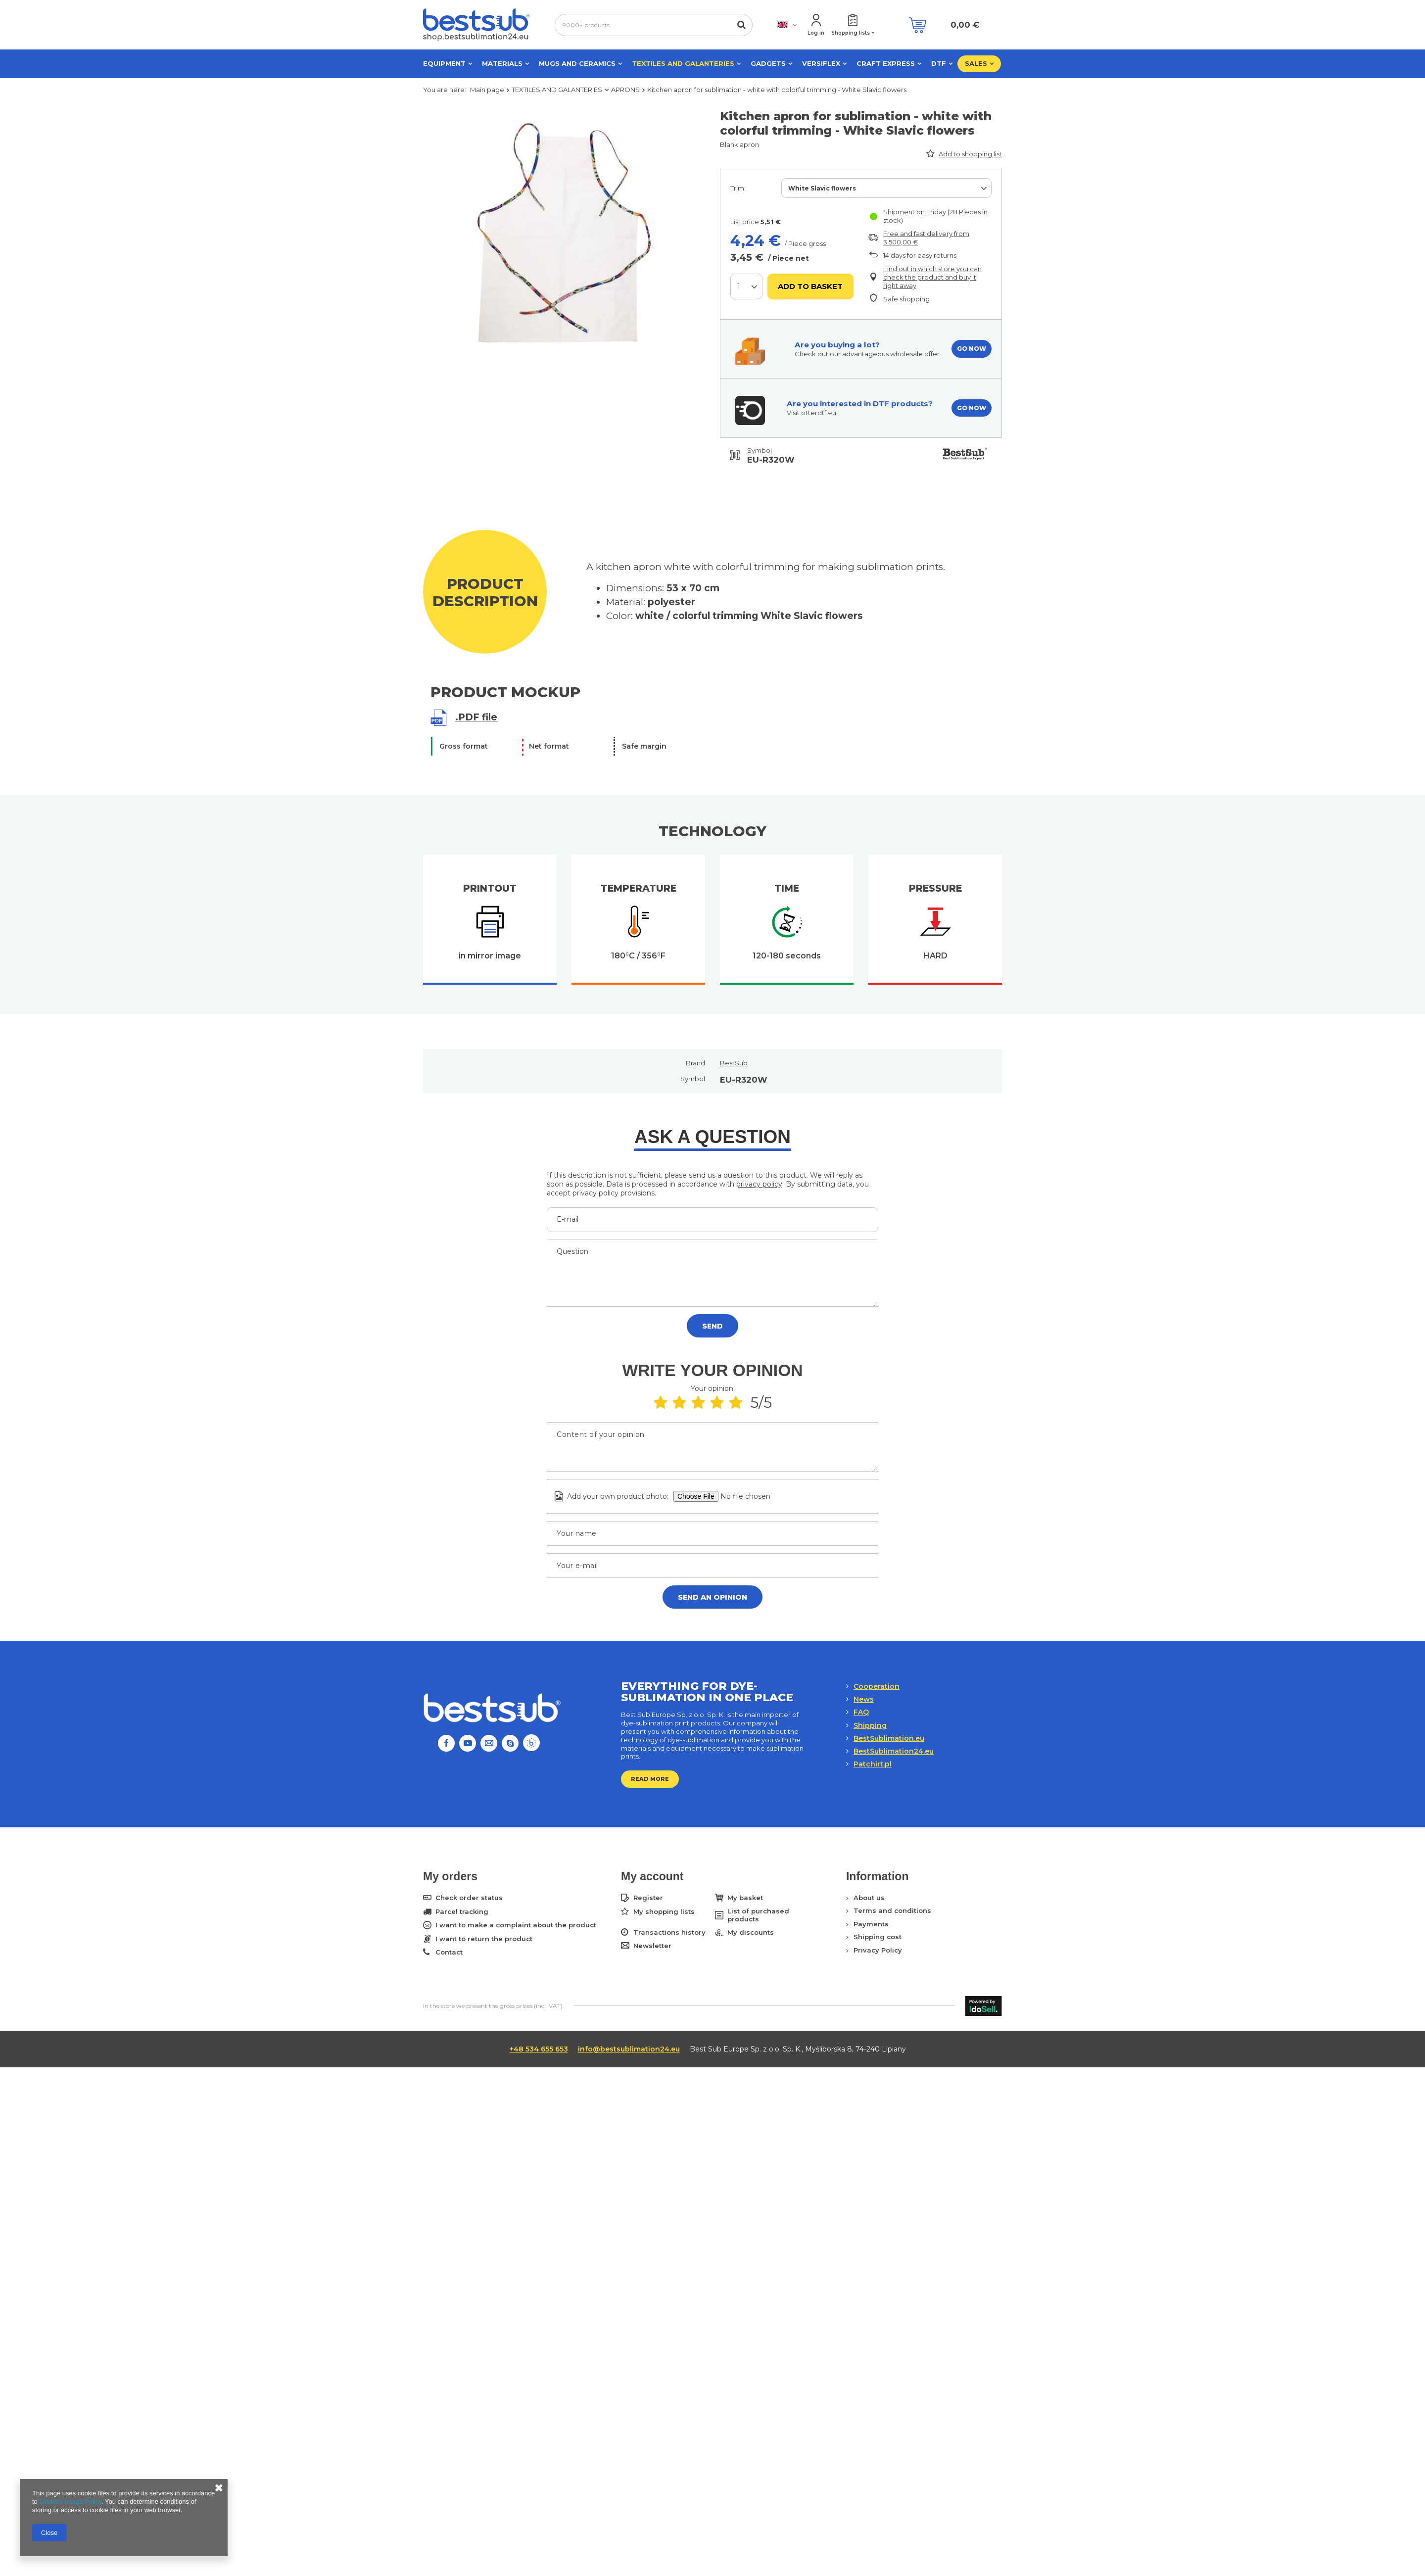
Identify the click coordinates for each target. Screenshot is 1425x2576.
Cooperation (877, 1686)
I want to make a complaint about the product (515, 1925)
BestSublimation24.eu (894, 1751)
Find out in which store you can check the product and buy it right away (932, 277)
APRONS (625, 90)
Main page (487, 90)
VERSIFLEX (821, 63)
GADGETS (768, 63)
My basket (745, 1898)
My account (652, 1876)
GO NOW (971, 348)
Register (648, 1898)
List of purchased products (758, 1915)
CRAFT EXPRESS (885, 63)
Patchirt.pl (873, 1764)
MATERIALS (502, 63)
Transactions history (669, 1932)
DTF (938, 63)
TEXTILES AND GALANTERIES (683, 63)
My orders (450, 1876)
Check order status (469, 1898)
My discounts (750, 1932)
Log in (816, 33)
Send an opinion (712, 1597)
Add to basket (810, 286)
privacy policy (759, 1184)
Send (712, 1326)
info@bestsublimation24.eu (629, 2049)
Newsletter (652, 1946)
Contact (449, 1952)
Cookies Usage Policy (70, 2501)
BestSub (734, 1063)
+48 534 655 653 (539, 2049)
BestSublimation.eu (889, 1738)
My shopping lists (664, 1911)
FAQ (861, 1712)
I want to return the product (483, 1939)
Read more (650, 1778)
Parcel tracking (461, 1911)
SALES (976, 63)
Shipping (870, 1725)
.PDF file (476, 717)
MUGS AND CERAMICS (577, 63)
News (864, 1699)
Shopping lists (850, 33)
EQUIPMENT (444, 63)
